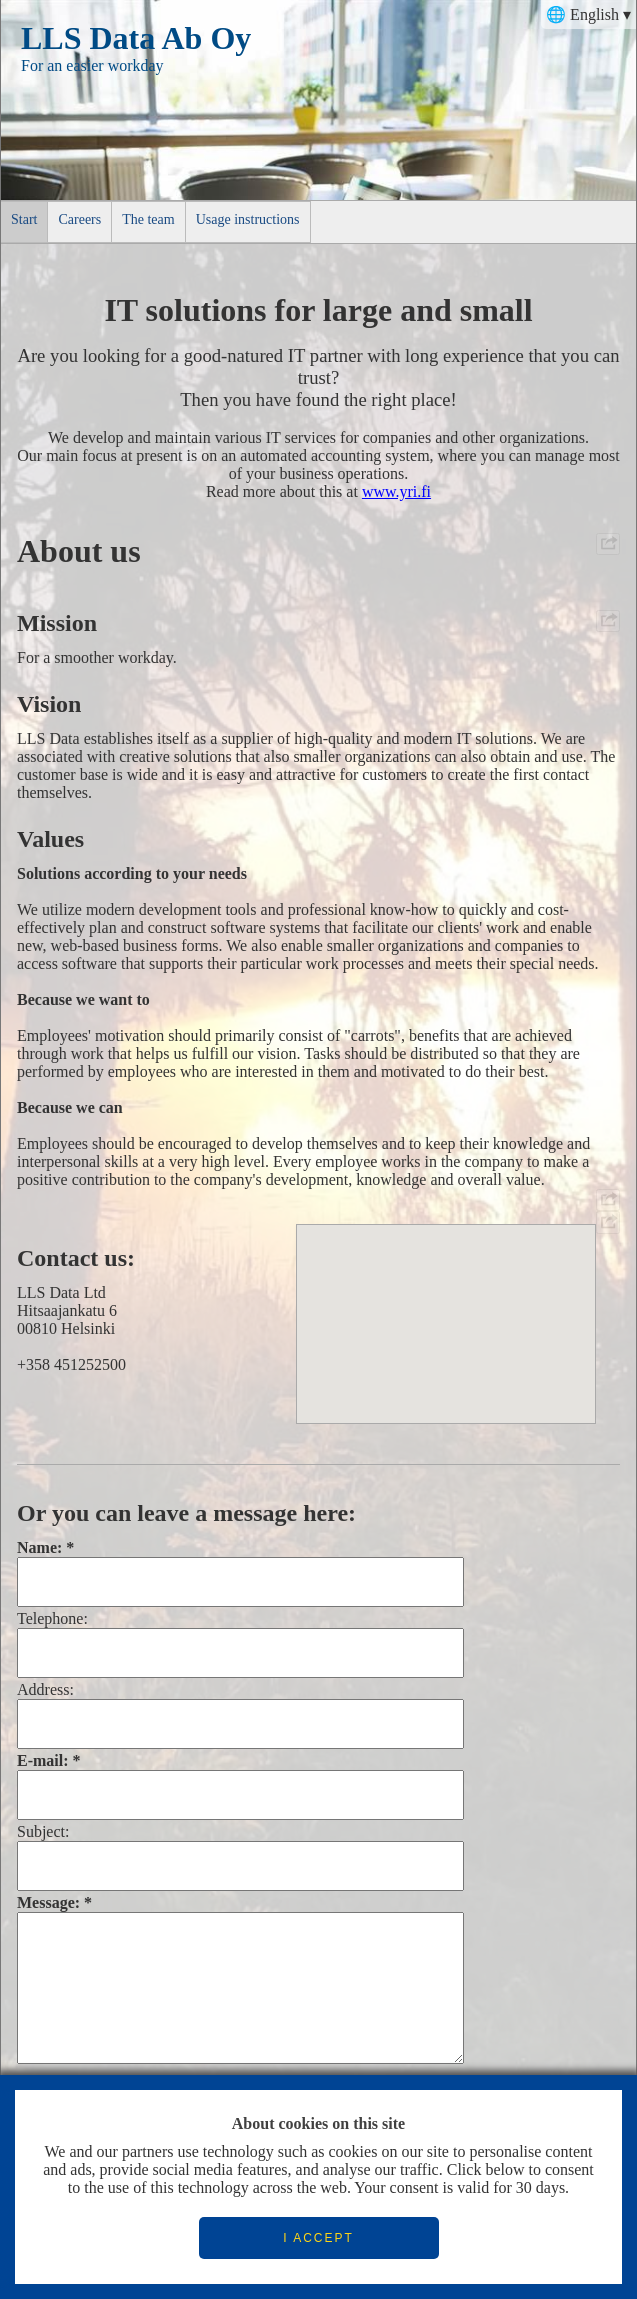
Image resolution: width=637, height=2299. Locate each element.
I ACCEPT (318, 2238)
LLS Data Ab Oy (136, 38)
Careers (79, 219)
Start (24, 219)
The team (148, 219)
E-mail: (43, 1760)
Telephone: (52, 1618)
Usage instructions (248, 219)
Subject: (43, 1831)
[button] (446, 1305)
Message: (48, 1902)
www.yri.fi (396, 491)
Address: (45, 1689)
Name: (39, 1547)
